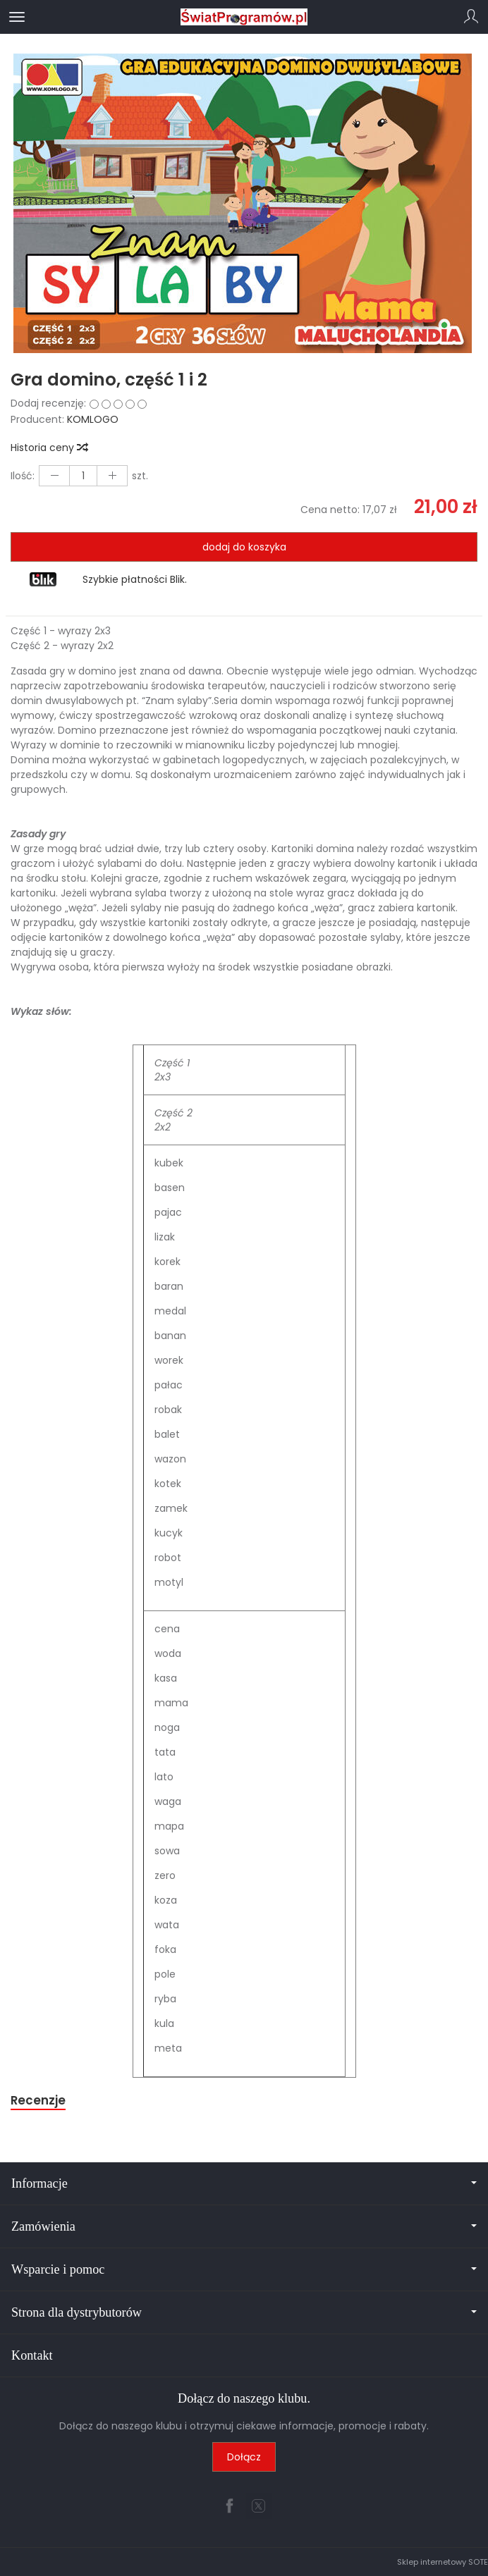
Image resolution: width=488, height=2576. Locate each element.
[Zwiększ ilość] (54, 475)
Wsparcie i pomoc (244, 2269)
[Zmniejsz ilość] (112, 475)
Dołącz (244, 2457)
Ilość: (23, 476)
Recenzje (38, 2100)
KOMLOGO (92, 419)
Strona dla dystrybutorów (244, 2312)
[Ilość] (83, 475)
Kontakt (32, 2355)
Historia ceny (49, 447)
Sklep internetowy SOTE (442, 2562)
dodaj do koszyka (244, 547)
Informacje (244, 2183)
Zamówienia (244, 2226)
